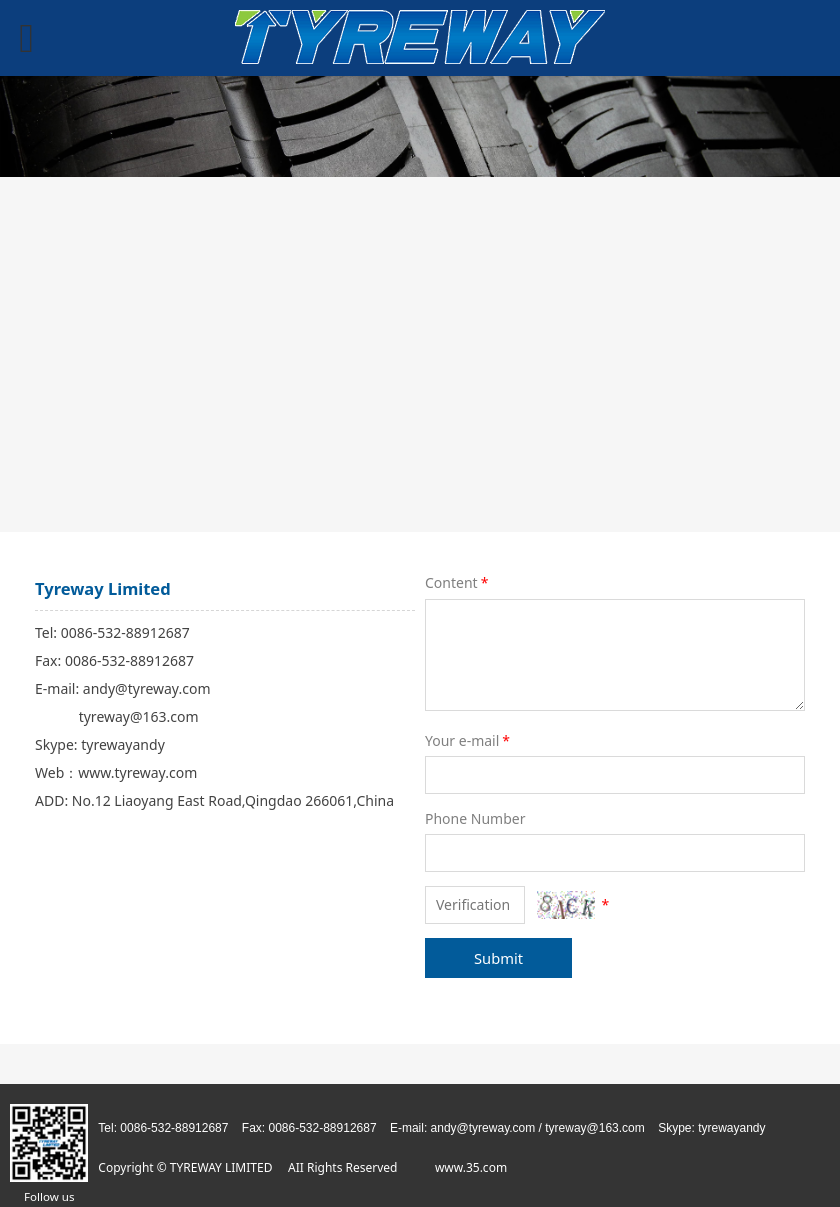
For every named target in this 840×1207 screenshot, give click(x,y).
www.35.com (471, 1167)
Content (458, 582)
